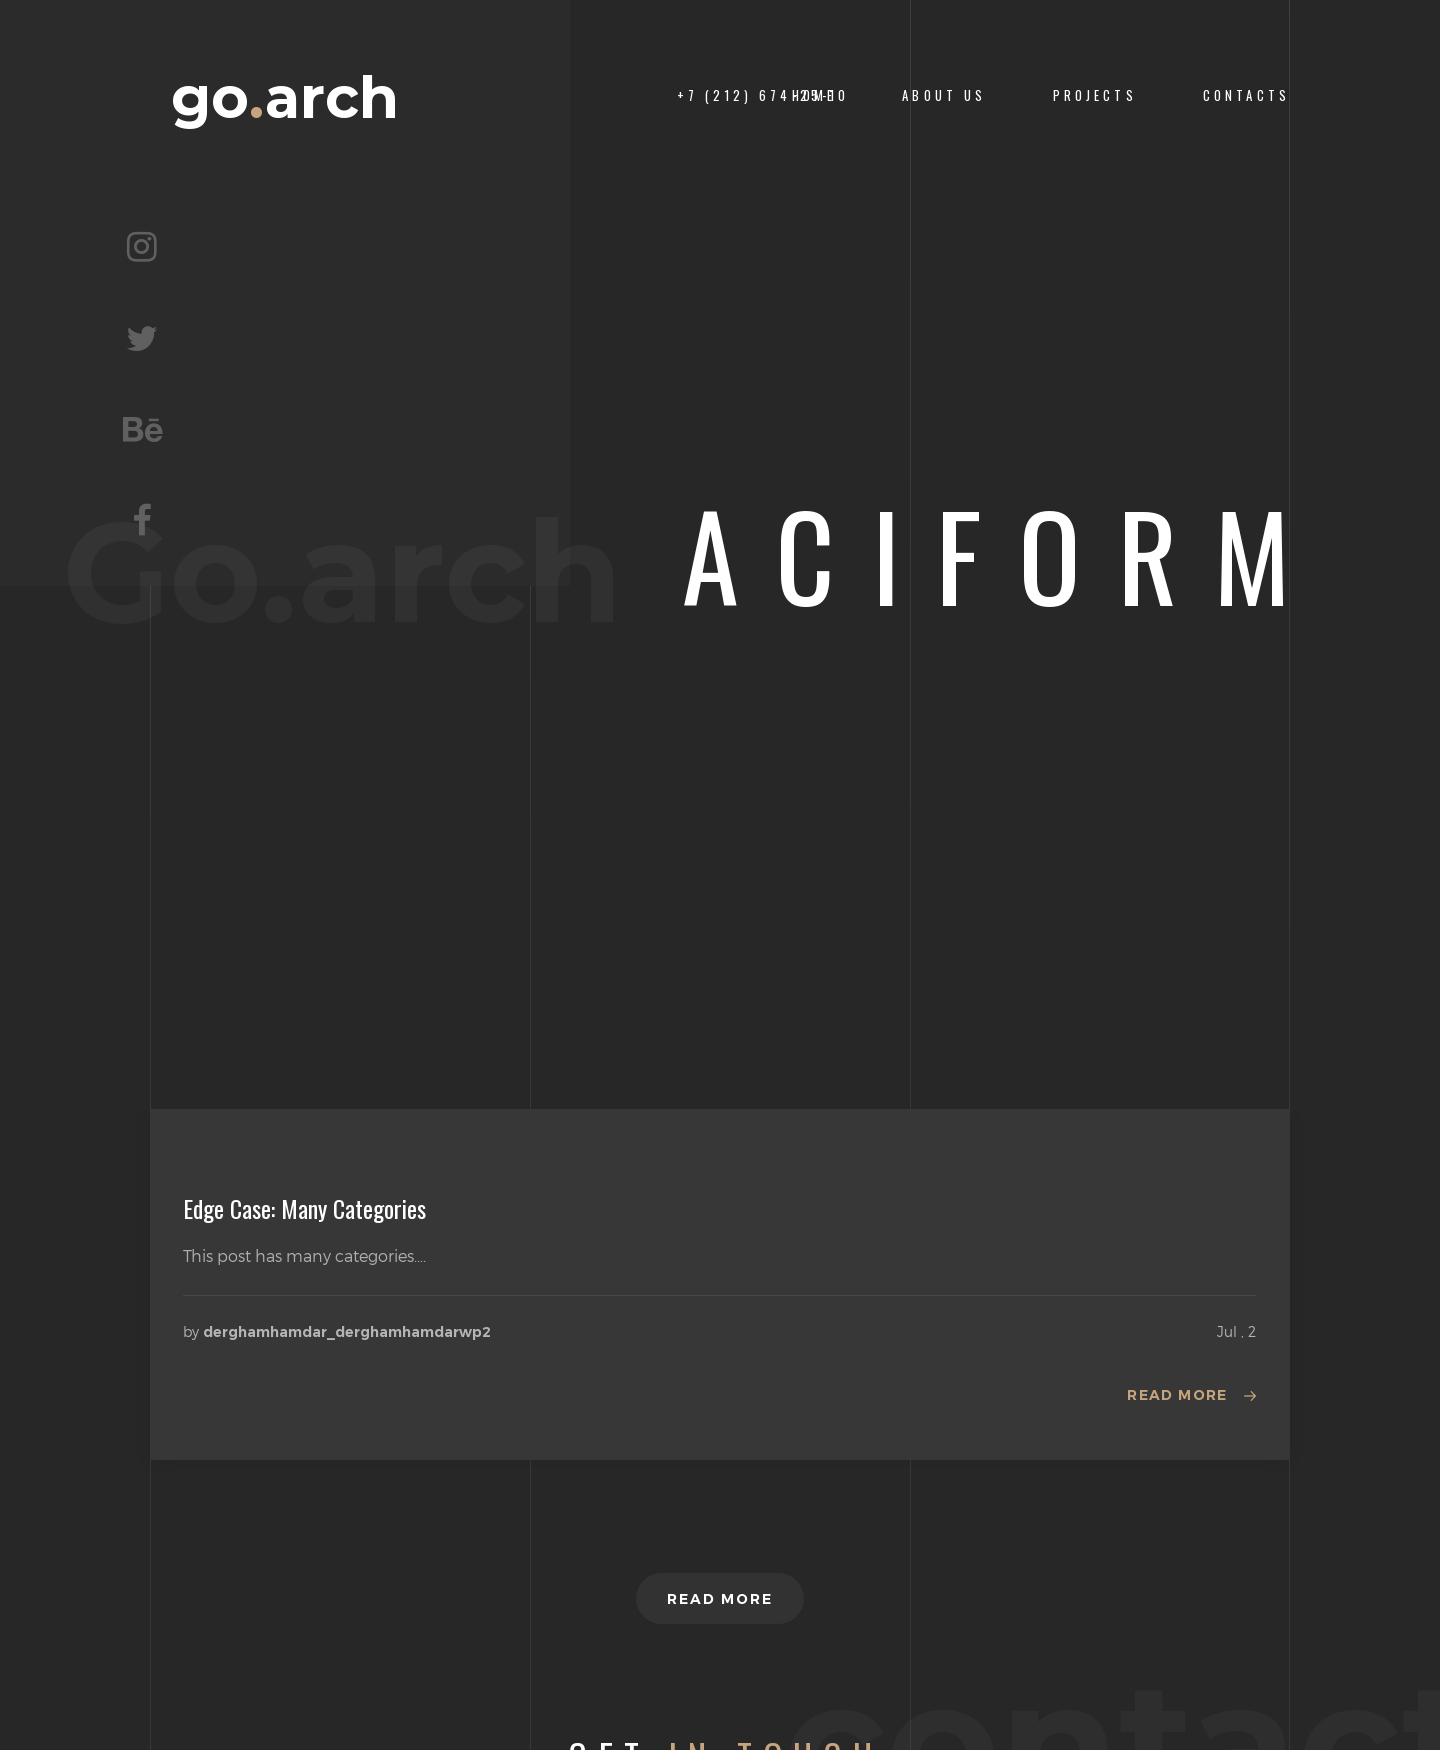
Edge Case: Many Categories (304, 1208)
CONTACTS (1246, 95)
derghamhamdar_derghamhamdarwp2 (347, 1332)
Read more (1177, 1395)
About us (944, 95)
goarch (285, 98)
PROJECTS (1095, 95)
